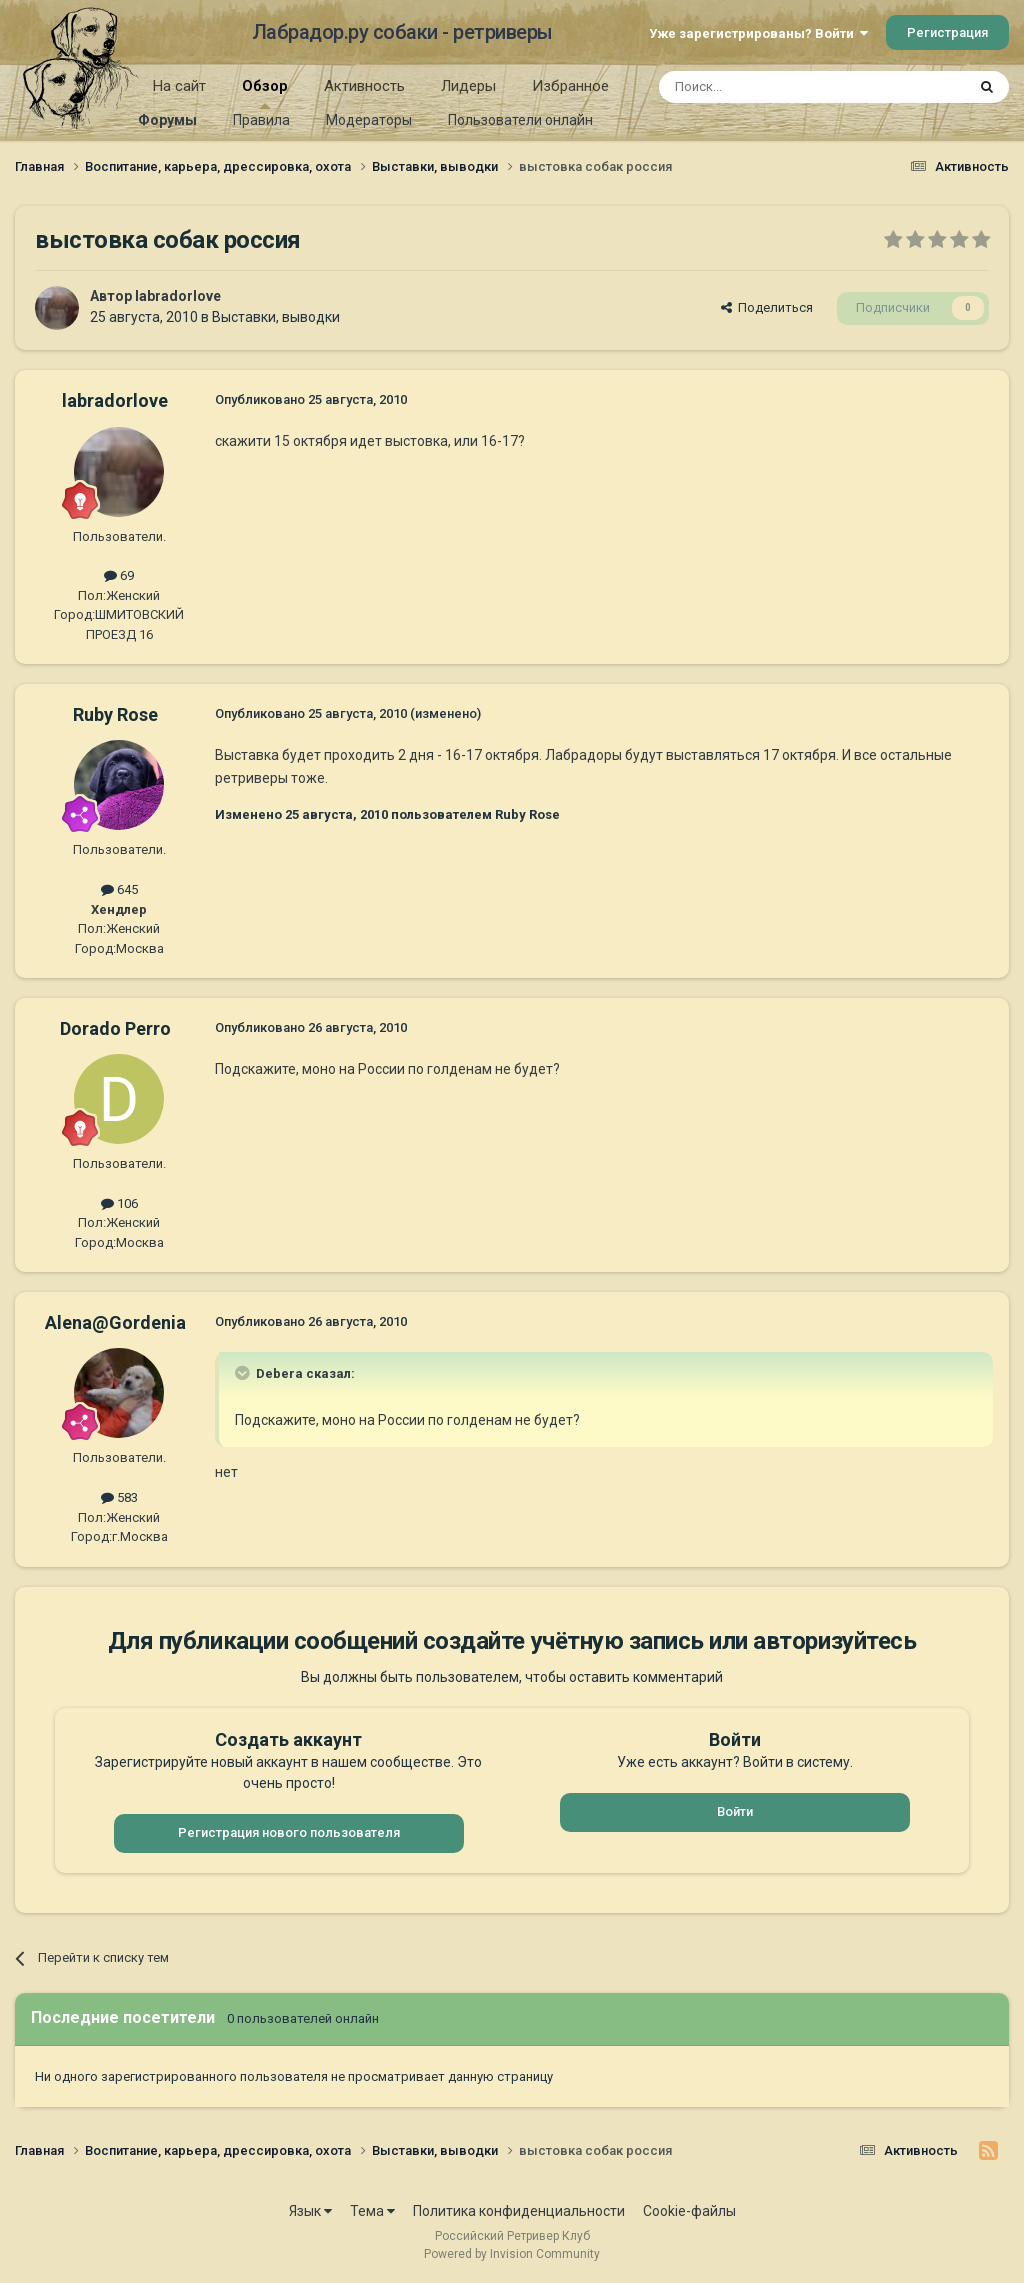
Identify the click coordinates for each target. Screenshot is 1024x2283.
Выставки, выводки (276, 317)
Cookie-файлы (689, 2211)
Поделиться (767, 307)
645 (119, 889)
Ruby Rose (115, 714)
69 (119, 575)
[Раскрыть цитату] (244, 1373)
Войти (735, 1811)
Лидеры (468, 86)
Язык (310, 2211)
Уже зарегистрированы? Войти (758, 33)
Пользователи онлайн (520, 120)
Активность (364, 86)
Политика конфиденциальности (519, 2211)
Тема (372, 2211)
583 (119, 1497)
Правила (261, 120)
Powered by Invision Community (512, 2254)
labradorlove (178, 296)
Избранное (570, 86)
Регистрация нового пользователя (289, 1832)
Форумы (167, 120)
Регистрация (947, 32)
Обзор (265, 93)
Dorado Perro (115, 1028)
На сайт (179, 86)
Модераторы (369, 120)
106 (119, 1203)
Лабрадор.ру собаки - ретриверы (402, 32)
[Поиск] (766, 87)
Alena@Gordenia (115, 1322)
